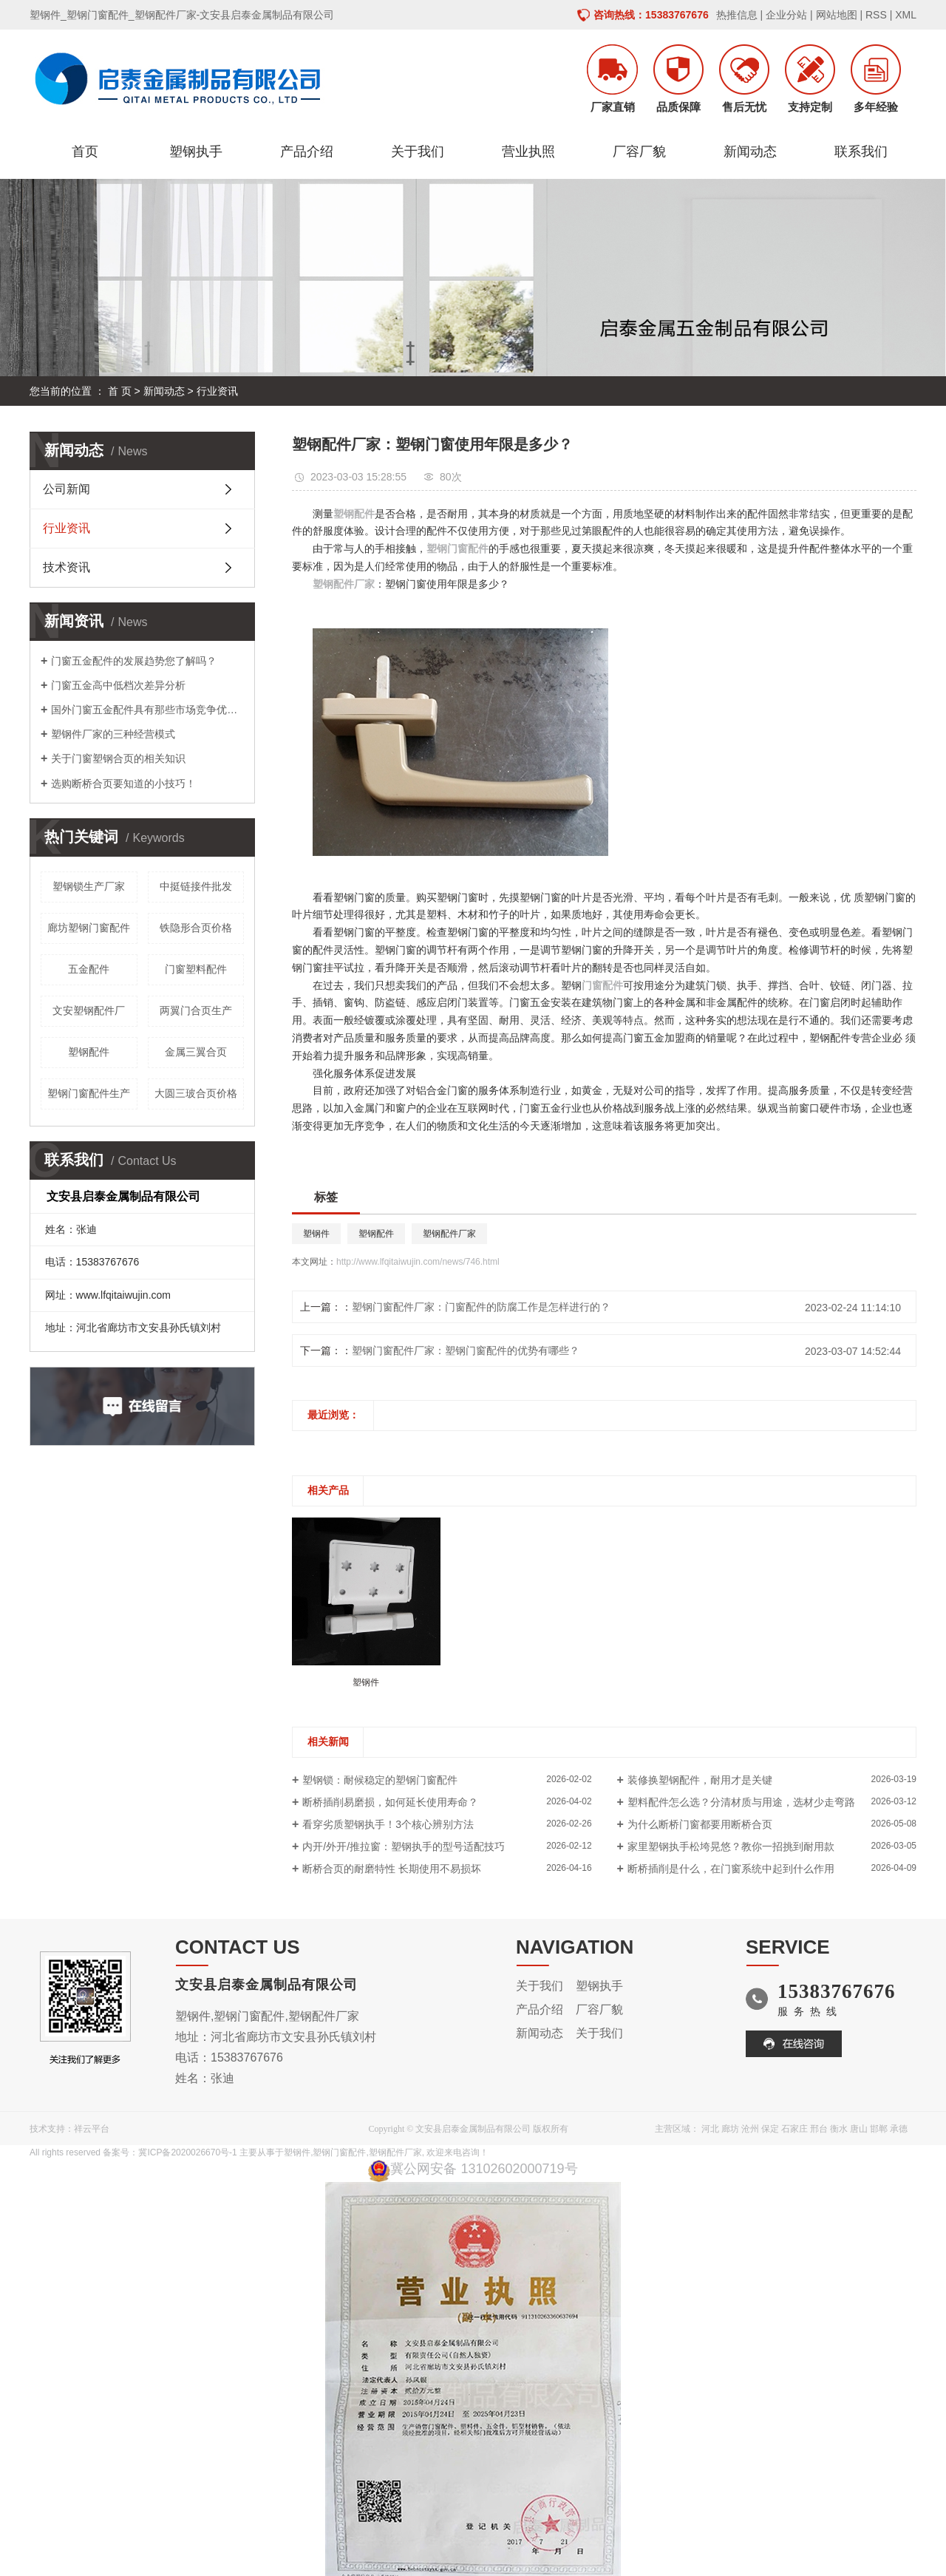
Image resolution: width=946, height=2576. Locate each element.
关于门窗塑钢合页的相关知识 (118, 758)
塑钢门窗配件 (339, 2152)
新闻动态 (750, 151)
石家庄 (794, 2129)
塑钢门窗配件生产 (88, 1093)
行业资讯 (217, 391)
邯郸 (879, 2129)
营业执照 (528, 151)
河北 (710, 2129)
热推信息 (737, 15)
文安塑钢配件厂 (88, 1010)
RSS (876, 15)
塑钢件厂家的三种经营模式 (113, 734)
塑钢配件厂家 (449, 1233)
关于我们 (417, 151)
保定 (770, 2129)
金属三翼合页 (196, 1052)
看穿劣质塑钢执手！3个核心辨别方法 (388, 1824)
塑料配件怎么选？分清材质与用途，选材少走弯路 (741, 1802)
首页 (85, 151)
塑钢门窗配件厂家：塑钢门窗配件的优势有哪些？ (465, 1350)
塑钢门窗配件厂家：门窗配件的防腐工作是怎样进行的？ (481, 1307)
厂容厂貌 (639, 151)
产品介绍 (306, 151)
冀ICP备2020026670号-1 (187, 2152)
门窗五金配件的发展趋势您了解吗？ (134, 661)
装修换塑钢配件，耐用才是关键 (699, 1780)
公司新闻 (66, 489)
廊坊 (730, 2129)
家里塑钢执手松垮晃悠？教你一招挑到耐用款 (730, 1846)
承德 (899, 2129)
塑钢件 (316, 1233)
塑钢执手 (195, 151)
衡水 (839, 2129)
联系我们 (861, 151)
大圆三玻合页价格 (195, 1093)
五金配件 (88, 969)
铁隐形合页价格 (196, 928)
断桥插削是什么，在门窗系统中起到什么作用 (730, 1869)
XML (905, 15)
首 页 (120, 391)
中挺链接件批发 (196, 886)
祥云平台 (91, 2129)
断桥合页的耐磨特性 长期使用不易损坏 (391, 1869)
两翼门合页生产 (196, 1010)
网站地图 (836, 15)
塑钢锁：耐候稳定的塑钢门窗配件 (379, 1780)
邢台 (819, 2129)
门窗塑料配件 (196, 969)
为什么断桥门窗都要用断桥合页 (699, 1824)
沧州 (750, 2129)
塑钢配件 (88, 1052)
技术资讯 (66, 567)
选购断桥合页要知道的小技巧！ (123, 783)
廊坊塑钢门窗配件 (88, 928)
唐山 (859, 2129)
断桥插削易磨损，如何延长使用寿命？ (390, 1802)
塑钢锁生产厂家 (88, 886)
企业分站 (786, 15)
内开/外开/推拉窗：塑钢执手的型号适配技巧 (403, 1846)
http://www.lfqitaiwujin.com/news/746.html (418, 1262)
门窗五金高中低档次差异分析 (118, 685)
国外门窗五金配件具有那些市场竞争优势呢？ (147, 710)
